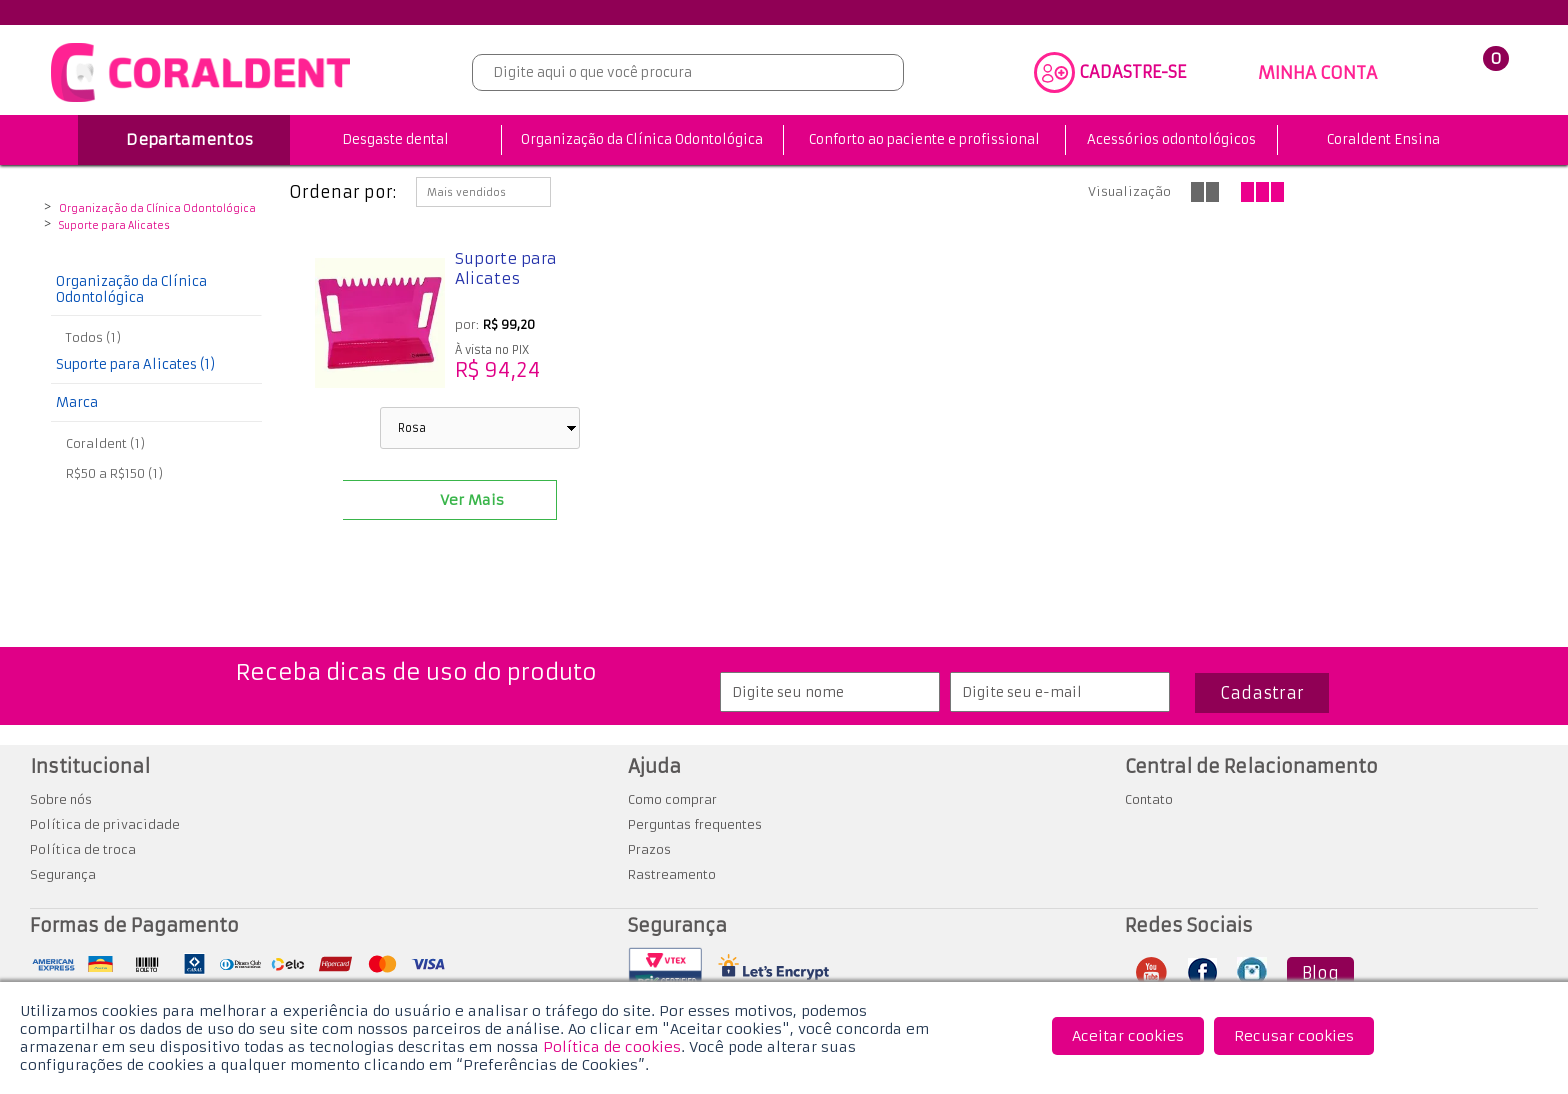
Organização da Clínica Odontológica (642, 139)
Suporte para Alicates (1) (135, 364)
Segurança (63, 874)
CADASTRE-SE (1132, 72)
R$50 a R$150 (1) (114, 473)
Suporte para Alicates (114, 226)
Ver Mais (472, 500)
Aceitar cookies (1128, 1036)
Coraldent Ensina (1383, 139)
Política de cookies (612, 1047)
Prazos (649, 849)
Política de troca (83, 849)
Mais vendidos (466, 192)
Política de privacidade (105, 824)
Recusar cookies (1294, 1036)
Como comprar (672, 799)
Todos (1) (93, 337)
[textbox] (688, 72)
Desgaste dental (395, 139)
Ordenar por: (342, 192)
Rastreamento (672, 874)
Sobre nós (61, 799)
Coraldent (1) (105, 443)
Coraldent (62, 193)
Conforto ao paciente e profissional (924, 139)
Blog (1320, 973)
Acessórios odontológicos (1171, 139)
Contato (1149, 799)
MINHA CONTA (1317, 73)
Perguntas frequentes (695, 824)
